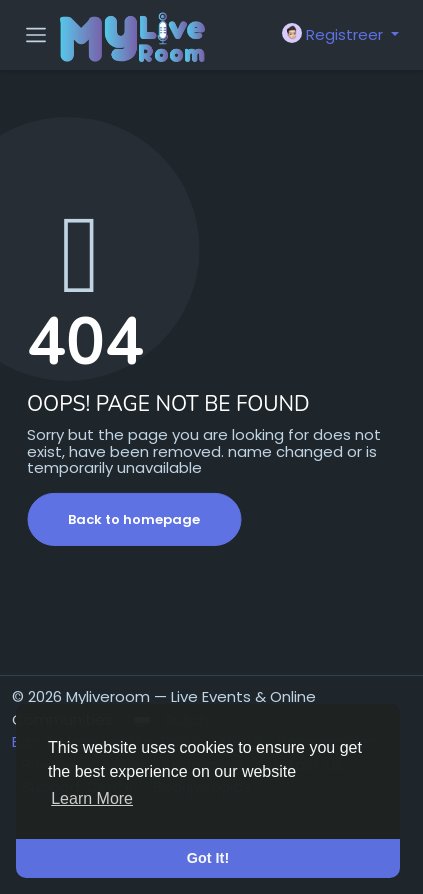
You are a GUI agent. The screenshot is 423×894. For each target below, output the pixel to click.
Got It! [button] (208, 858)
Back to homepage (134, 519)
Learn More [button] (92, 798)
